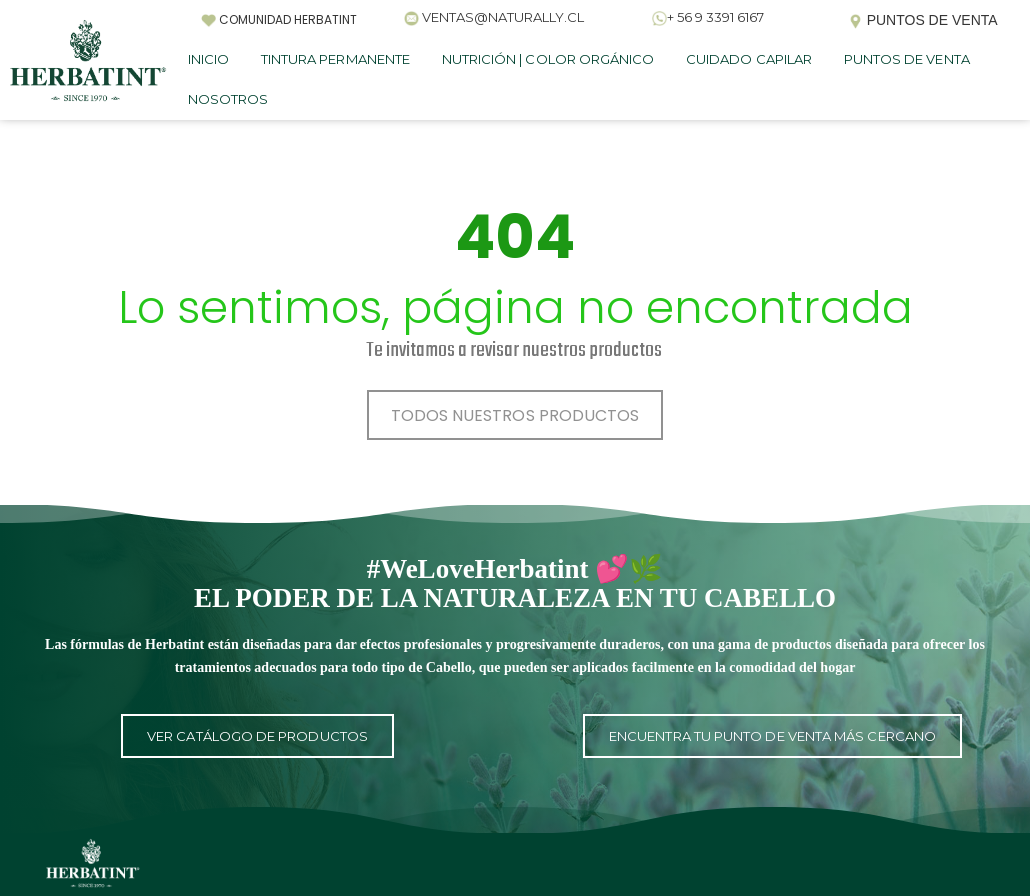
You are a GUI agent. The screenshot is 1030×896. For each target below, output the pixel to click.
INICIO (208, 59)
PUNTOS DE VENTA (907, 59)
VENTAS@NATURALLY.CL (503, 17)
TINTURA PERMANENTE (335, 59)
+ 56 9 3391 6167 (715, 17)
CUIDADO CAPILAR (749, 59)
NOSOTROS (228, 99)
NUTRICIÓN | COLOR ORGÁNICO (548, 59)
